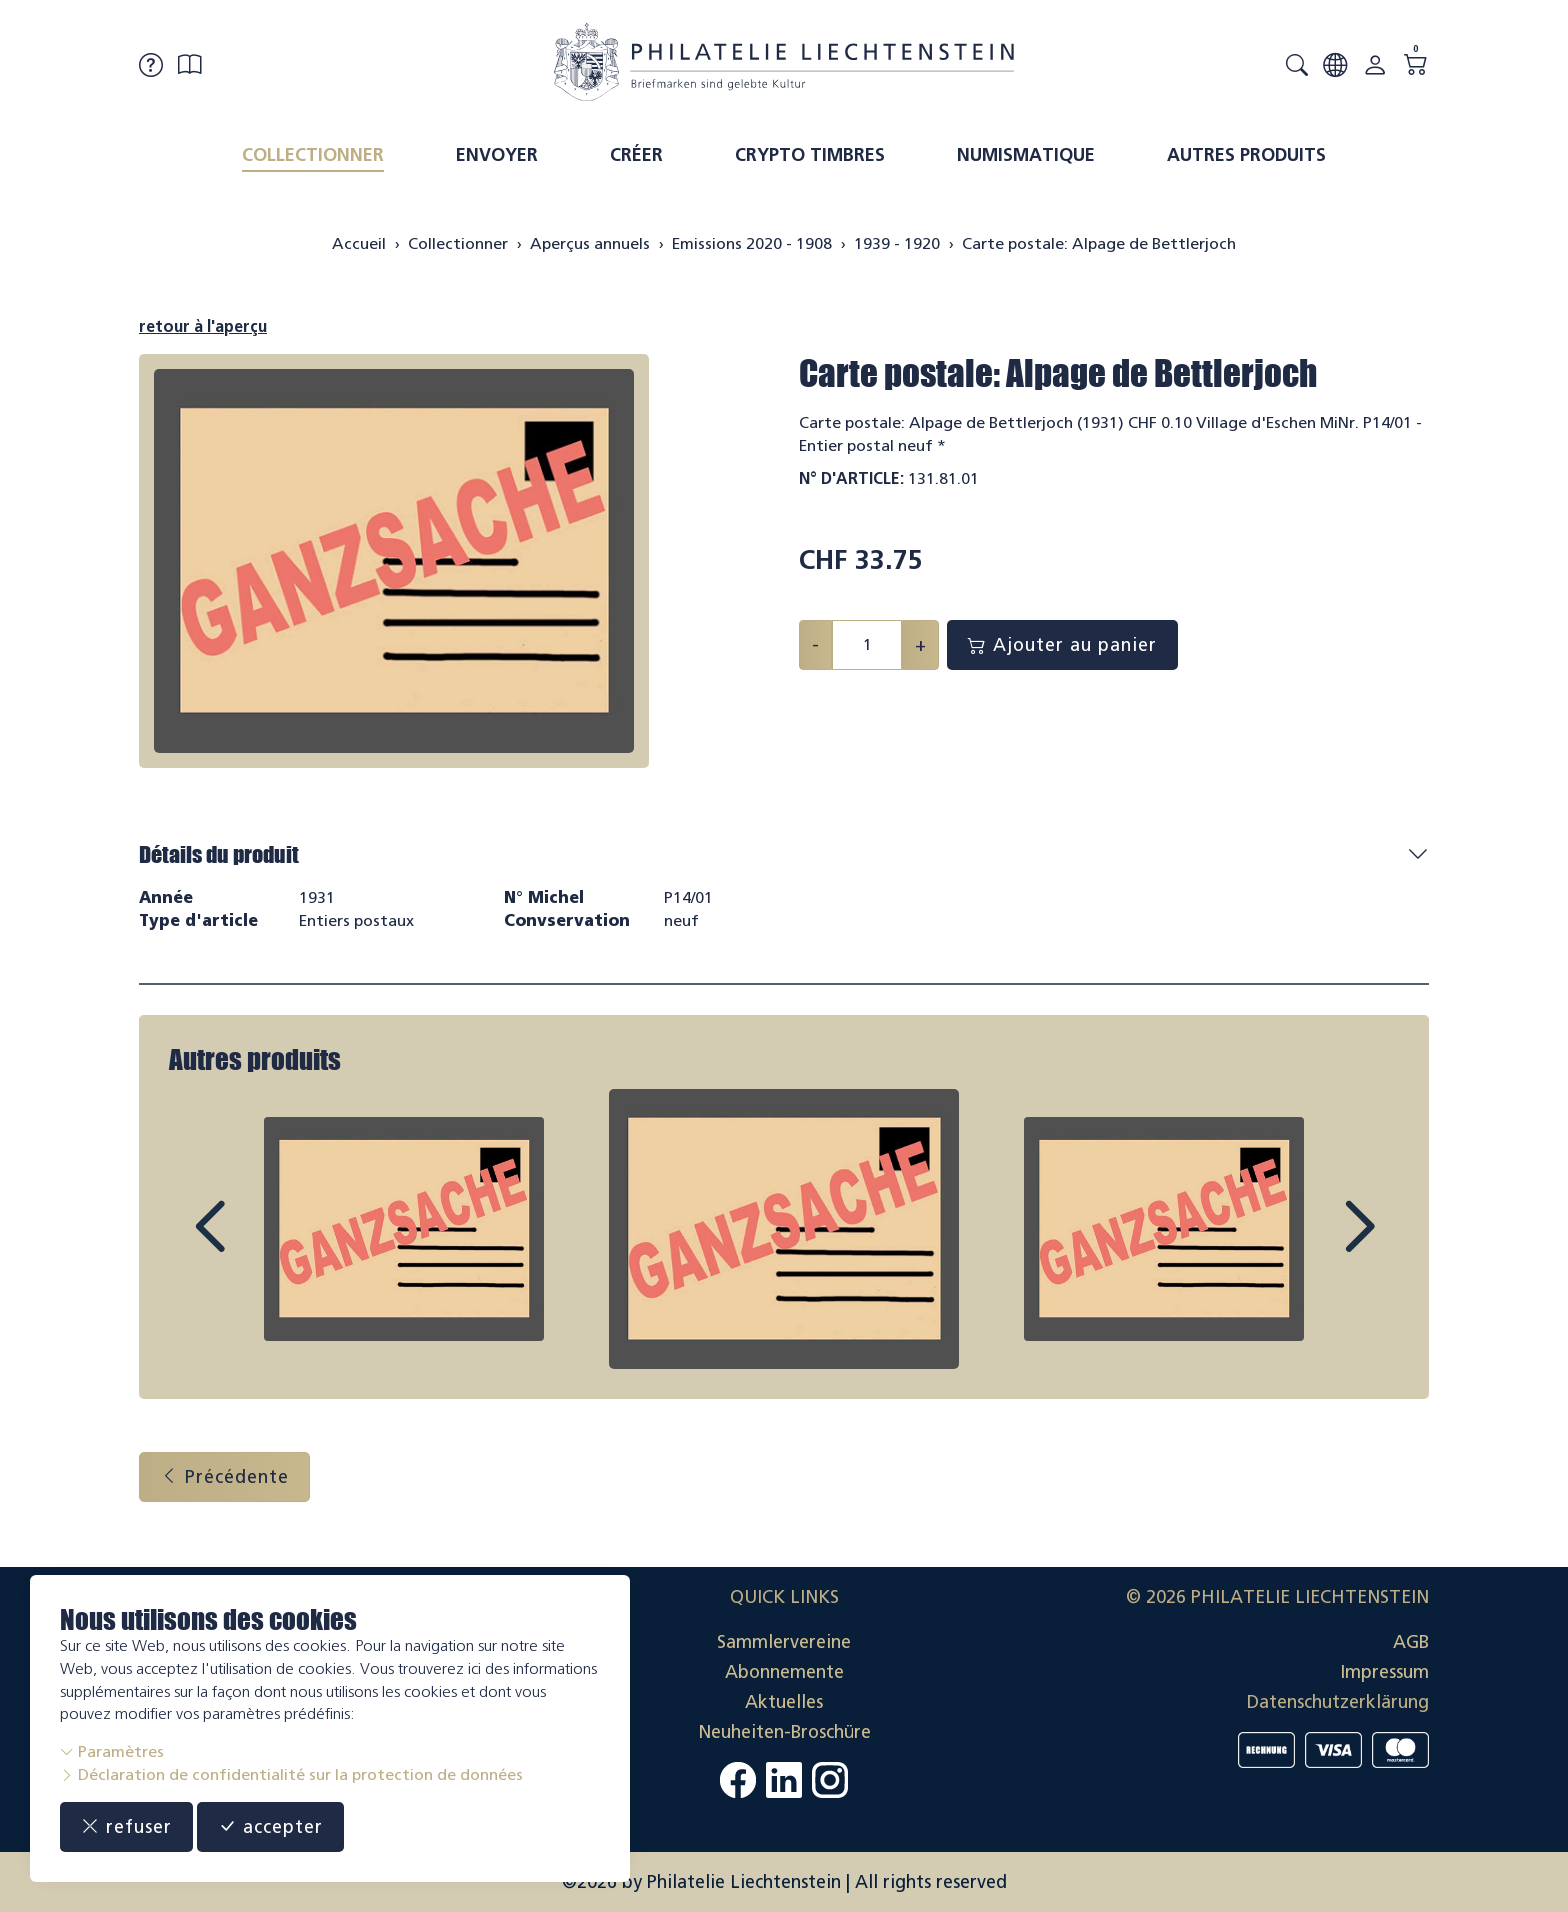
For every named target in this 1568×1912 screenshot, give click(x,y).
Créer (636, 155)
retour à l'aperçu (203, 326)
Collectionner (313, 155)
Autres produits (1246, 155)
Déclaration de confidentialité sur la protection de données (291, 1774)
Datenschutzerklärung (1338, 1702)
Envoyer (497, 155)
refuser (126, 1827)
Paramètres (112, 1751)
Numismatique (1026, 155)
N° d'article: (851, 478)
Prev (255, 1245)
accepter (270, 1827)
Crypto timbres (810, 155)
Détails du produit (219, 854)
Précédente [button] (224, 1477)
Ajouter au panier (1062, 645)
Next (1313, 1245)
